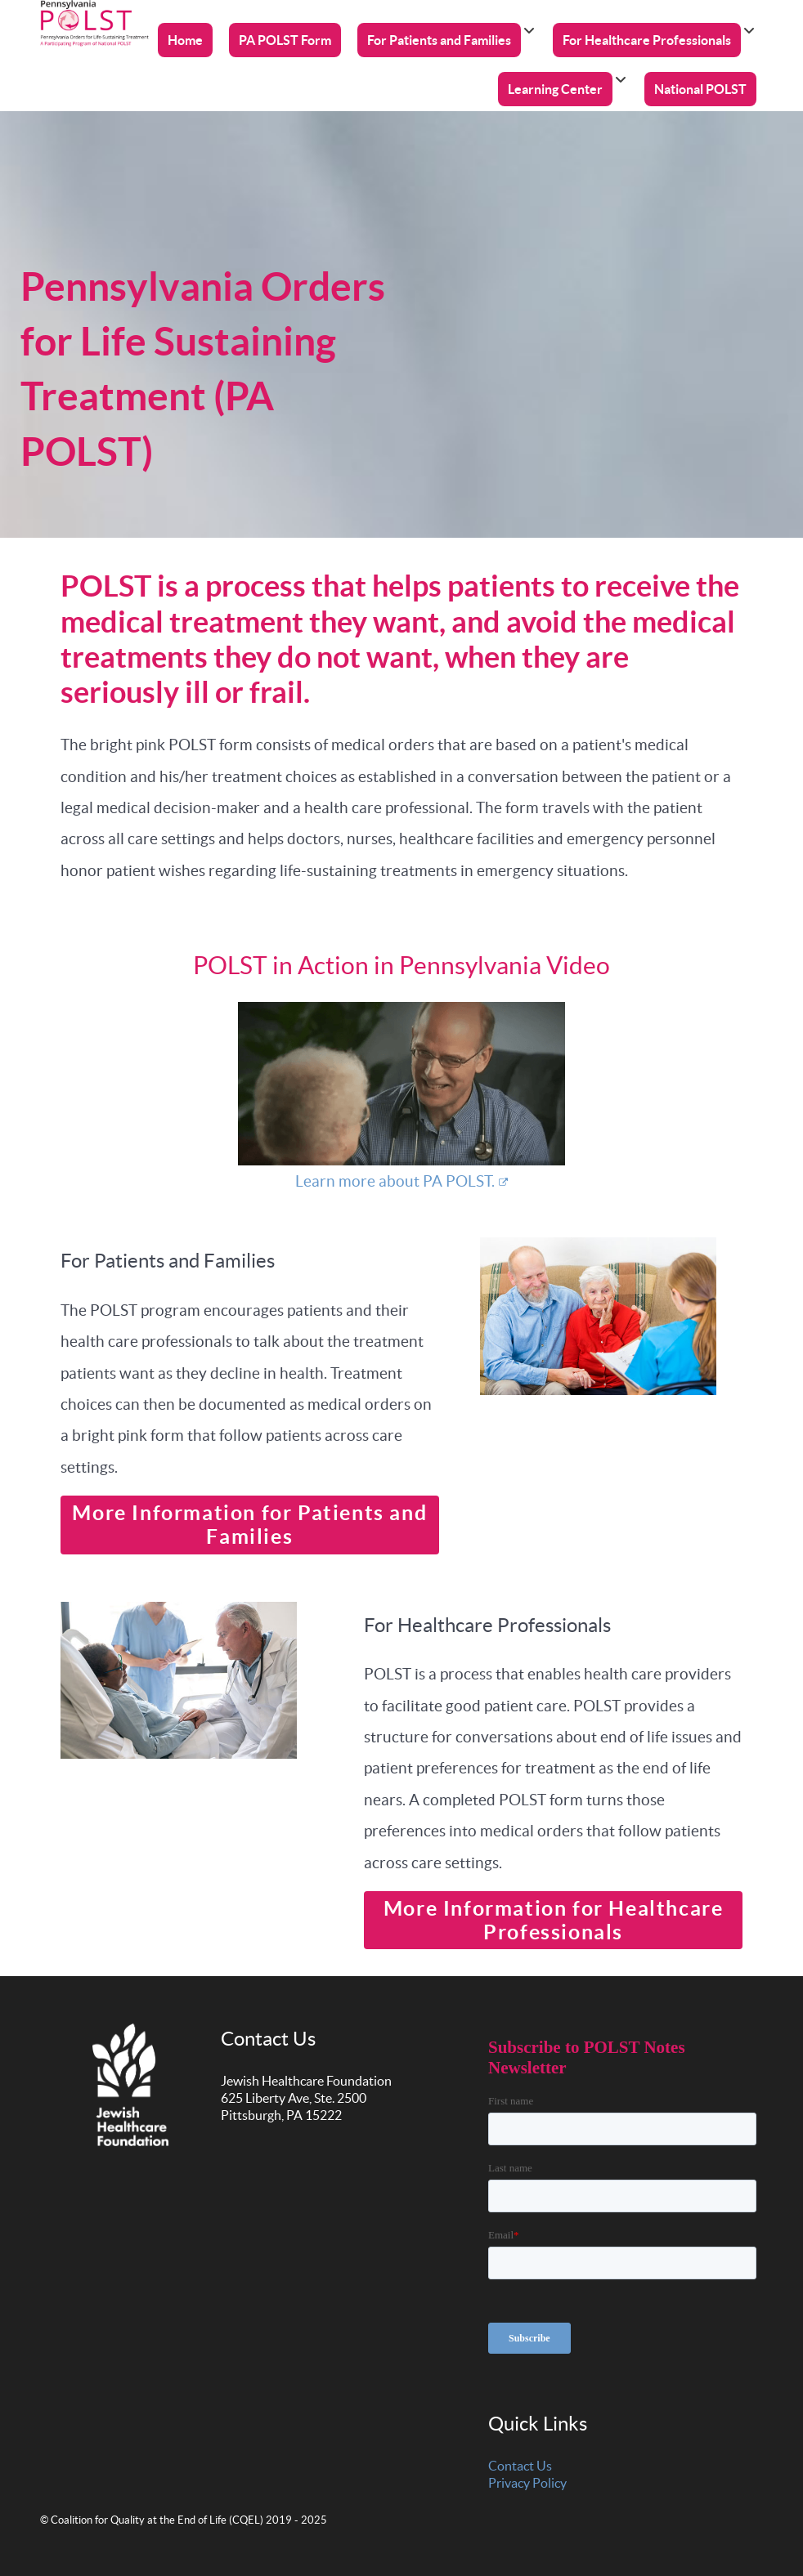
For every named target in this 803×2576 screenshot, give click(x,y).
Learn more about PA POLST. (401, 1181)
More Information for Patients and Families (249, 1524)
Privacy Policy (527, 2482)
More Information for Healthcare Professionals (554, 1920)
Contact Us (520, 2465)
